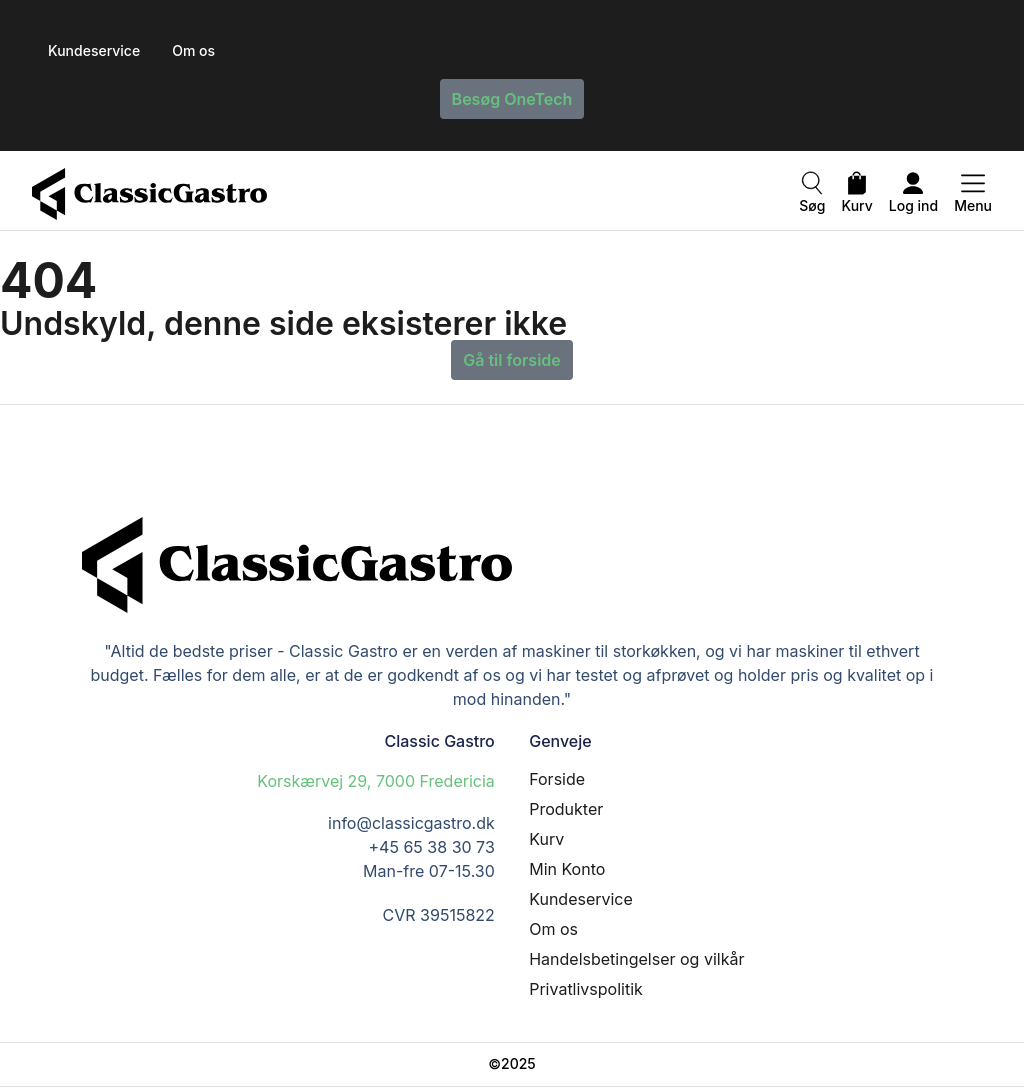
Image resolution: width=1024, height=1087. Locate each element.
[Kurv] (857, 186)
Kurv (857, 205)
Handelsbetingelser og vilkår (636, 959)
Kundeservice (581, 899)
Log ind (913, 205)
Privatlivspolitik (586, 989)
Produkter (566, 809)
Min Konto (567, 869)
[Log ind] (913, 186)
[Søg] (812, 186)
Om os (553, 929)
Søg (812, 205)
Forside (557, 779)
